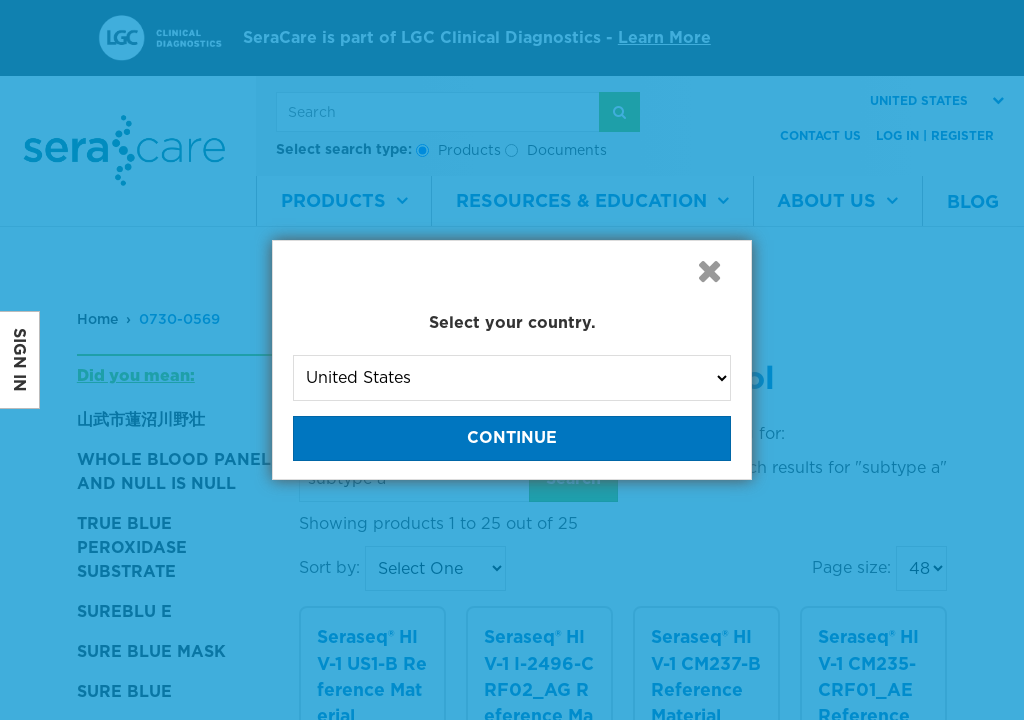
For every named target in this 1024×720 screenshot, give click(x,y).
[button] (709, 271)
